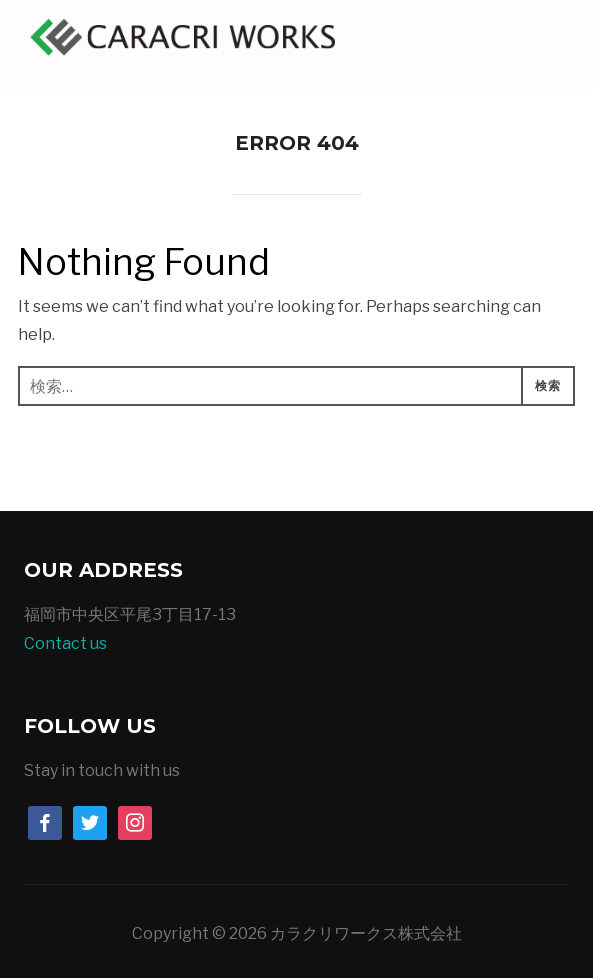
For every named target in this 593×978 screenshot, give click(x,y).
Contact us (65, 643)
